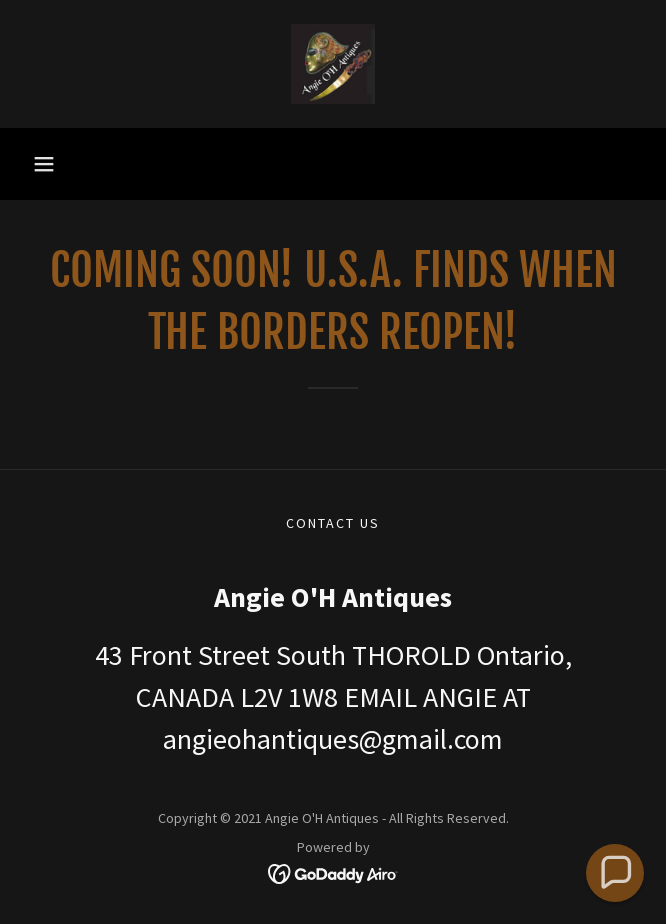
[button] (44, 164)
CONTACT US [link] (333, 523)
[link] (333, 64)
